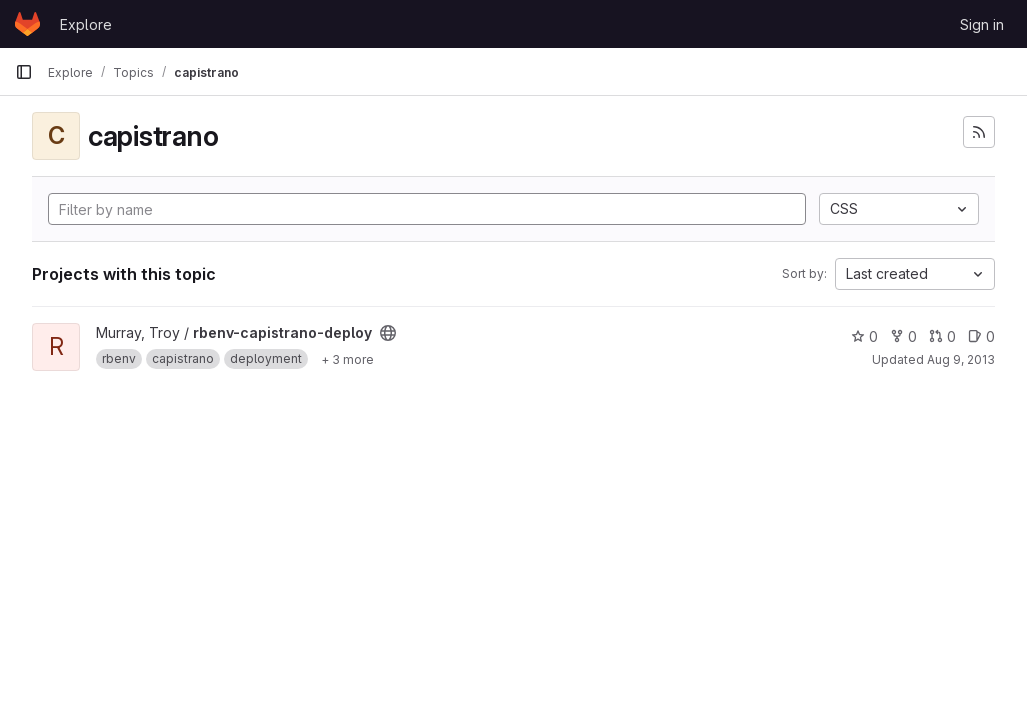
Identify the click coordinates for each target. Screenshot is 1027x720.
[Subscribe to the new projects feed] (979, 132)
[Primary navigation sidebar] (24, 72)
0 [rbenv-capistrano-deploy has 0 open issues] (981, 336)
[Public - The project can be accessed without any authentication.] (388, 333)
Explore (86, 24)
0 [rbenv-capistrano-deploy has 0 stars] (864, 336)
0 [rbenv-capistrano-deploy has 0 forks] (903, 336)
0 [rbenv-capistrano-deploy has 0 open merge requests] (942, 336)
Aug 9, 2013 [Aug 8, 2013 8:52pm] (961, 359)
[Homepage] (27, 24)
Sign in (982, 24)
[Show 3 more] (347, 359)
